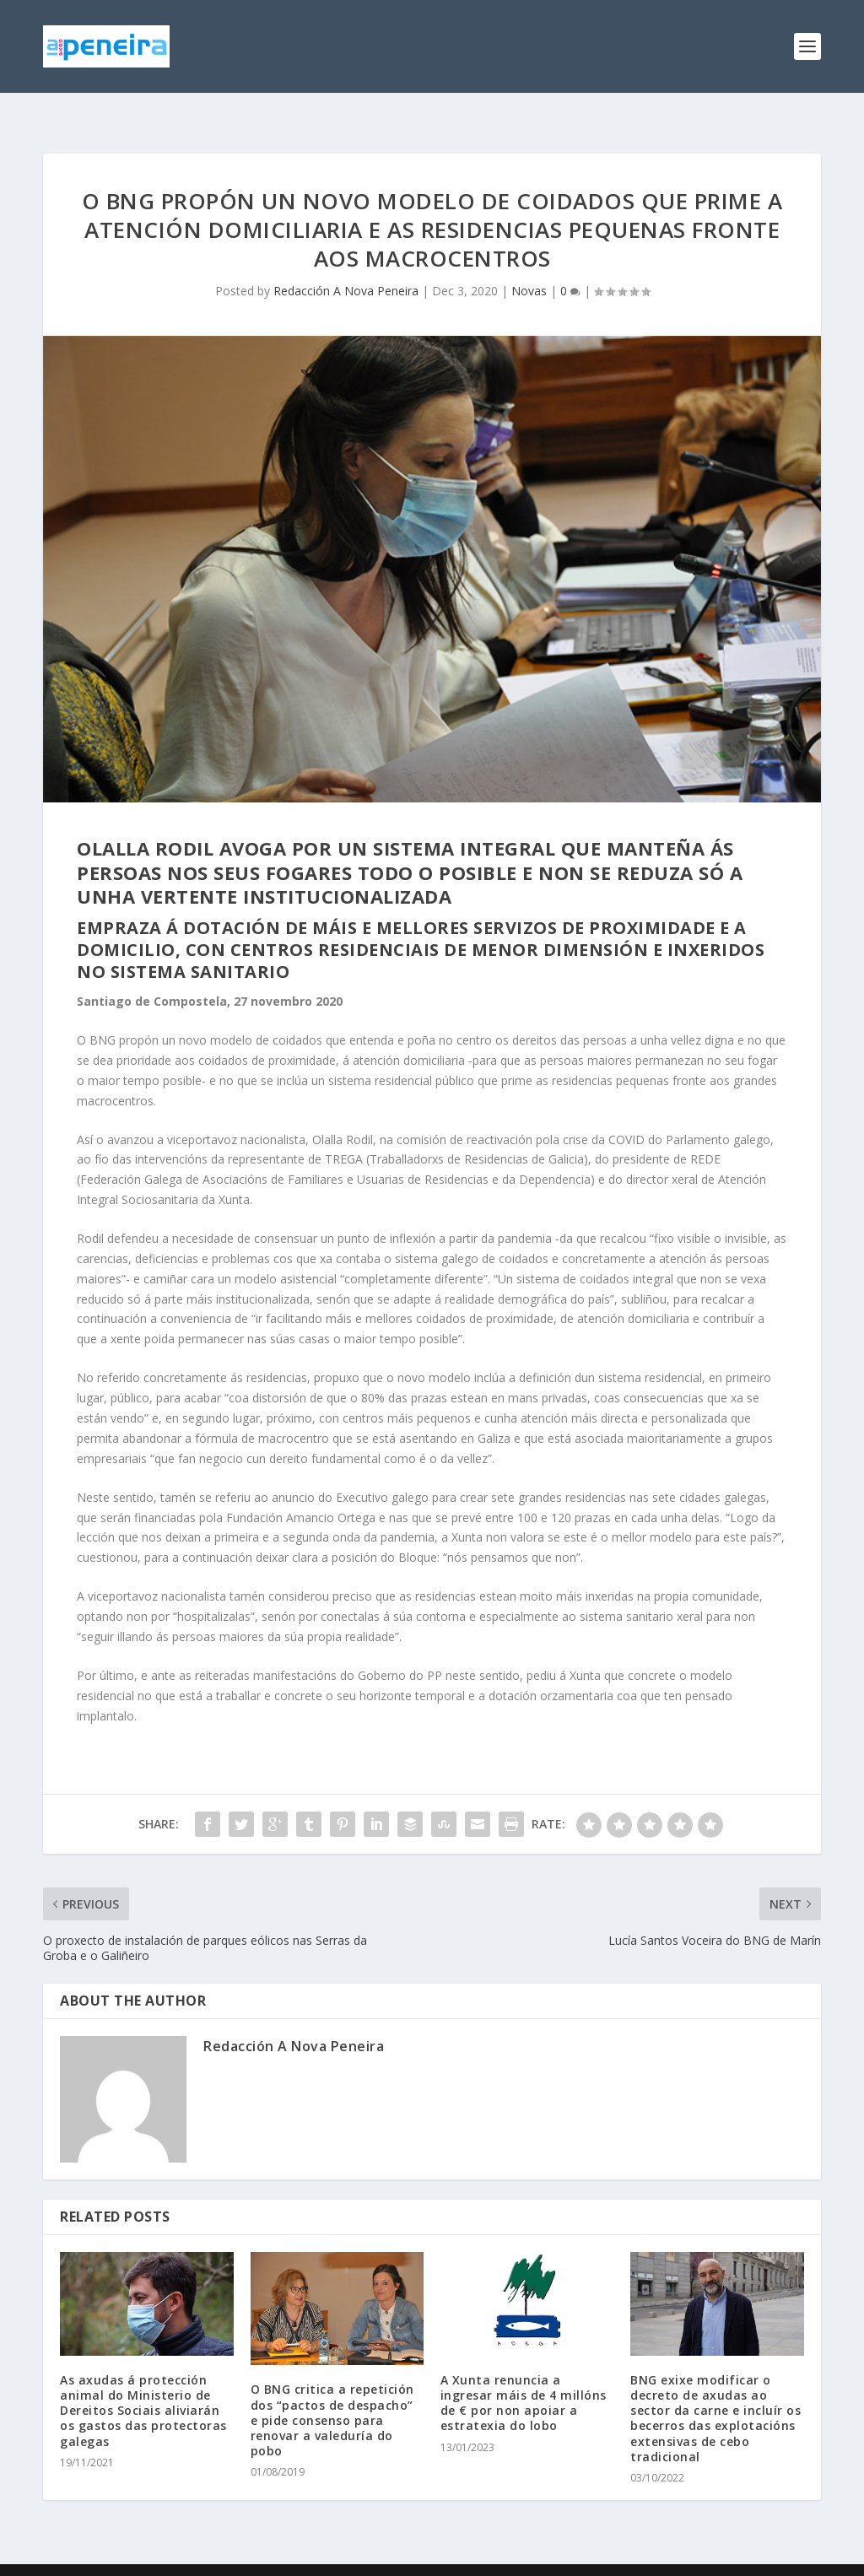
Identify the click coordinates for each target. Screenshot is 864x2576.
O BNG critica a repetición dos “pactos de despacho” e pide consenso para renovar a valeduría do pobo (332, 2393)
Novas (529, 264)
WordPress (317, 2556)
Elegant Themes (159, 2556)
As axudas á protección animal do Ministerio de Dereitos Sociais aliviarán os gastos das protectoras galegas (143, 2383)
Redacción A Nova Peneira (345, 264)
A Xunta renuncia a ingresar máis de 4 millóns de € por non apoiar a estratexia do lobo (523, 2376)
